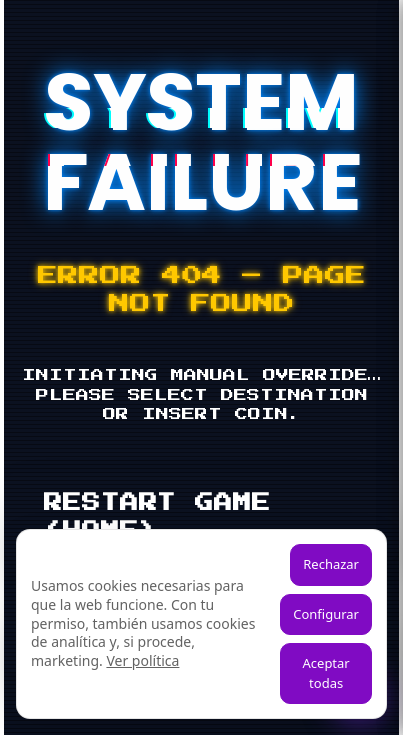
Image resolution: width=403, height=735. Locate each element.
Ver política (142, 660)
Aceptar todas (326, 673)
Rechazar (331, 564)
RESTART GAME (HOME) (157, 517)
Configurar (326, 614)
